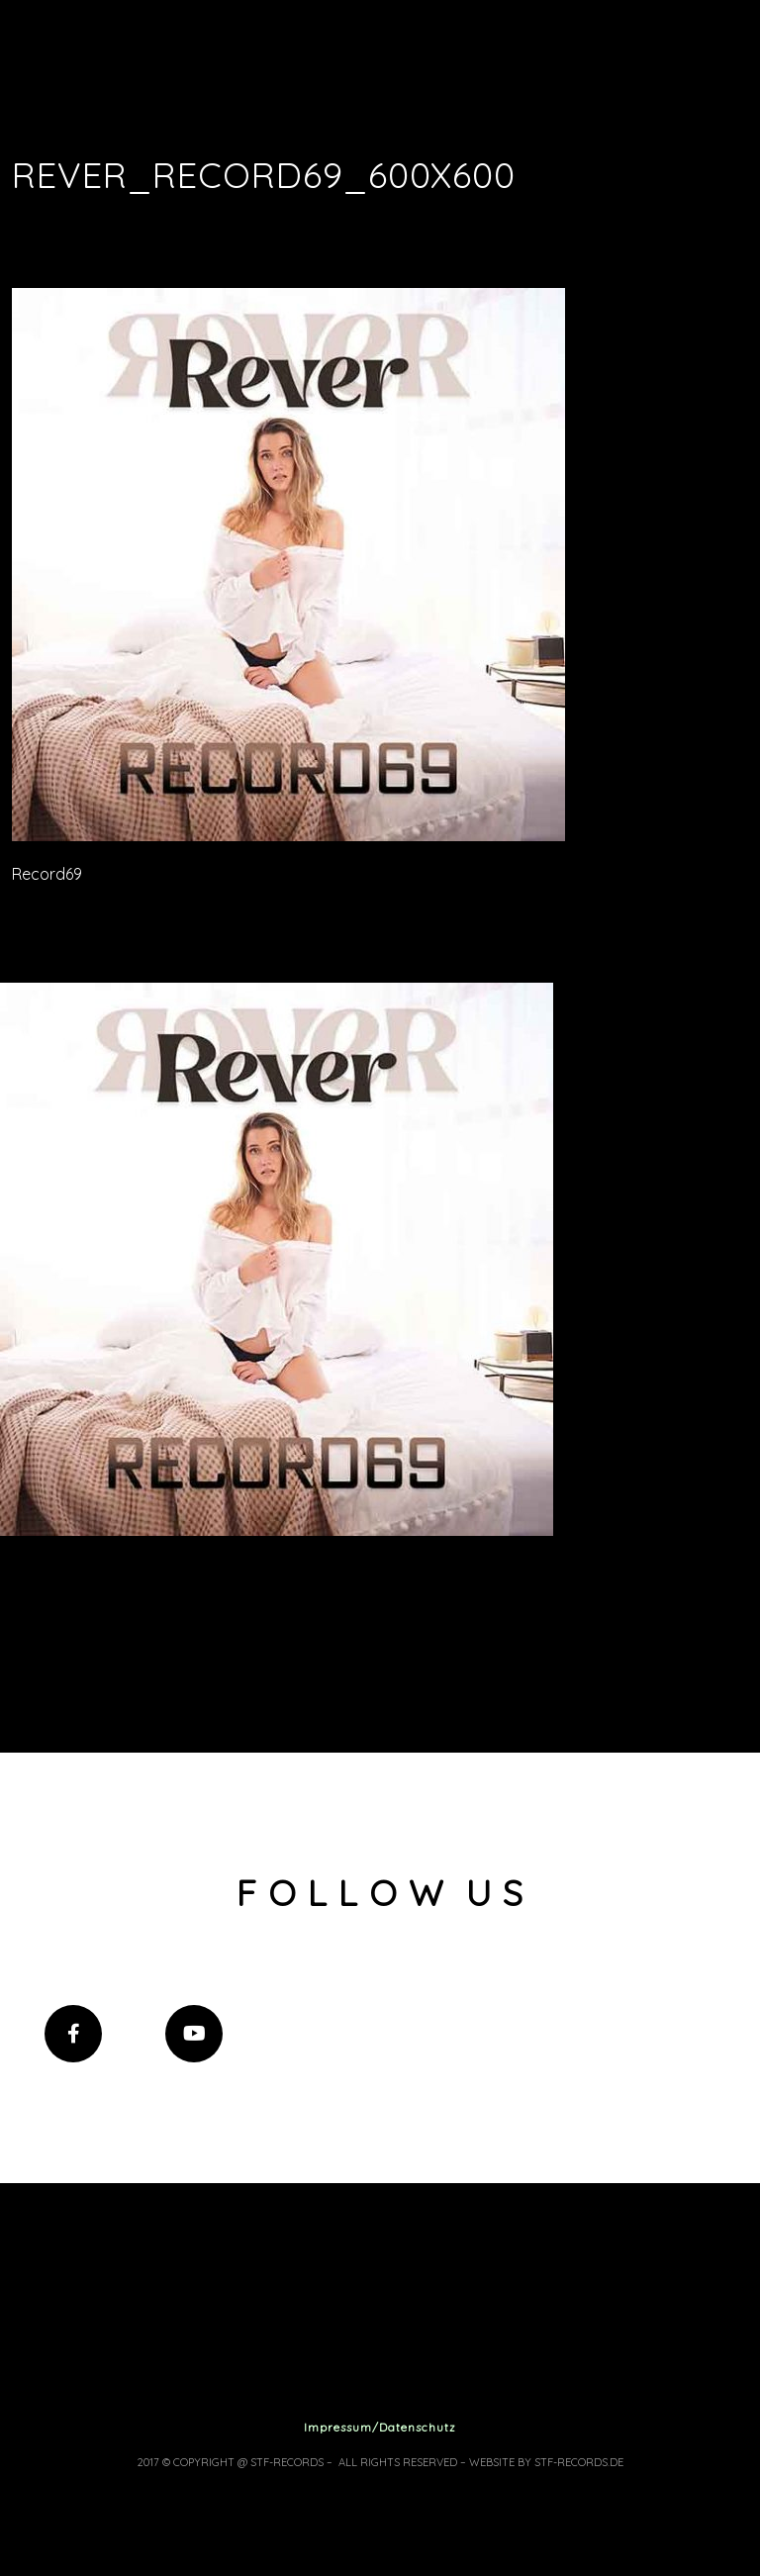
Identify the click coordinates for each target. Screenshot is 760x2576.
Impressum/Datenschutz (380, 2427)
